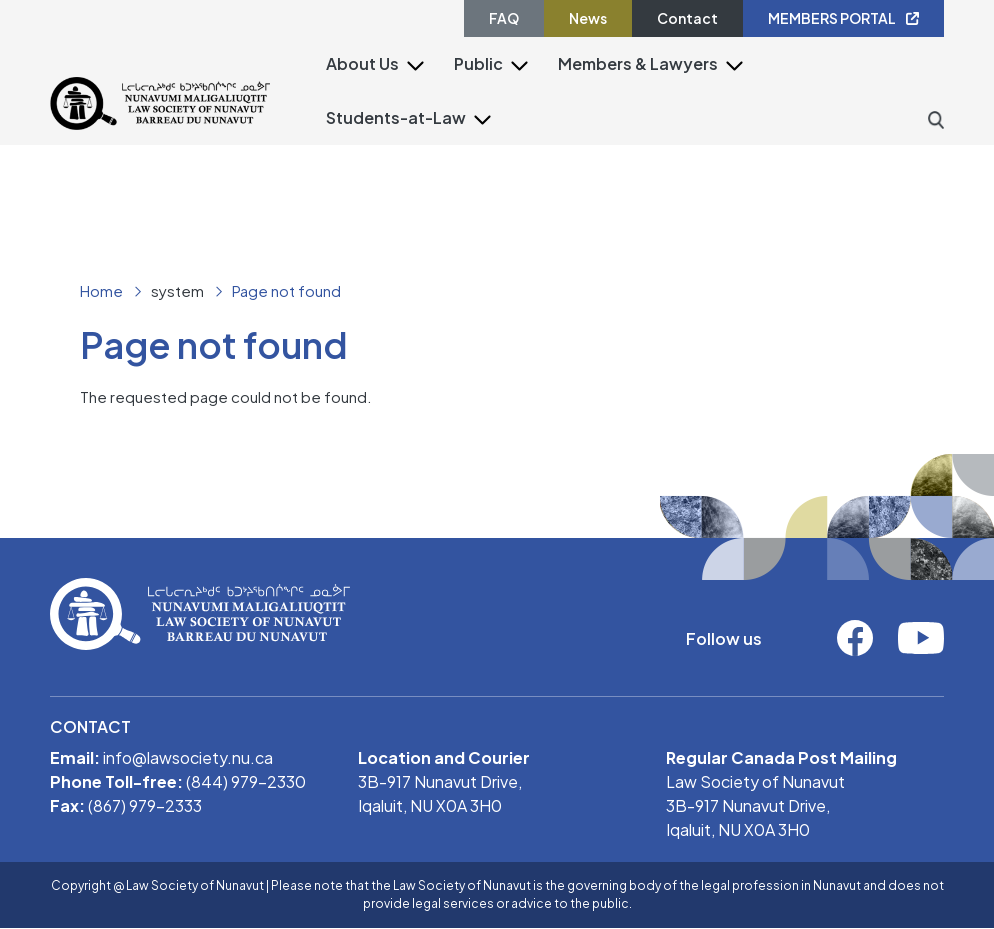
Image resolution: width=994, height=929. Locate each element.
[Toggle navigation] (283, 140)
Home (101, 290)
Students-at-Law (396, 117)
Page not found (286, 290)
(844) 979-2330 (246, 781)
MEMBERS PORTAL (843, 18)
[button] (415, 64)
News (588, 18)
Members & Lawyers (638, 63)
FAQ (504, 18)
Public (478, 63)
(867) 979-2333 (145, 805)
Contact (687, 18)
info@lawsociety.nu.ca (188, 757)
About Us (362, 63)
